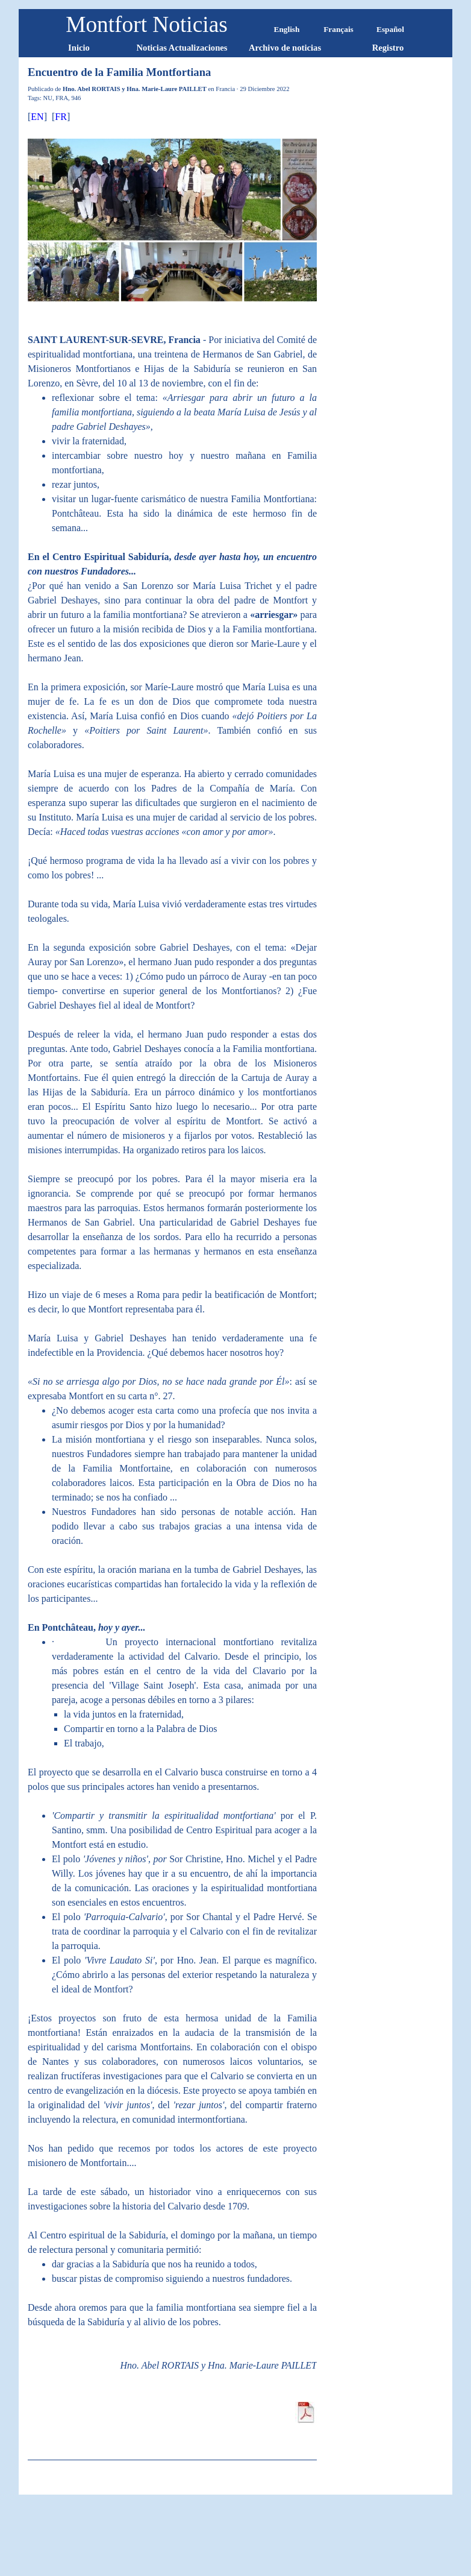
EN (37, 117)
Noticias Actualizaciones (181, 47)
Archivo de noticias (285, 47)
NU (47, 98)
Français (338, 29)
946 (76, 98)
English (287, 29)
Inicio (79, 47)
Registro (388, 47)
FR (61, 117)
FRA (61, 98)
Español (390, 29)
